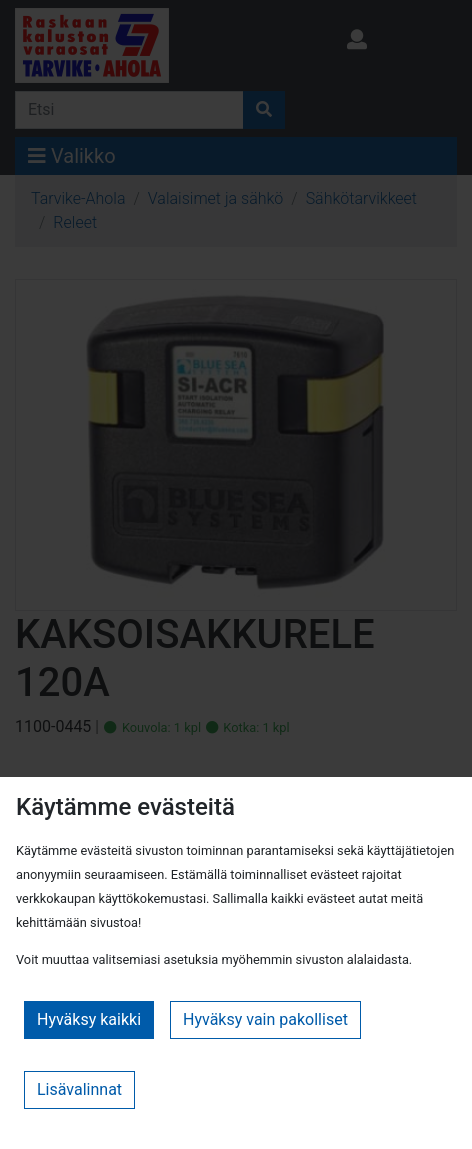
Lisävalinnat (79, 1089)
